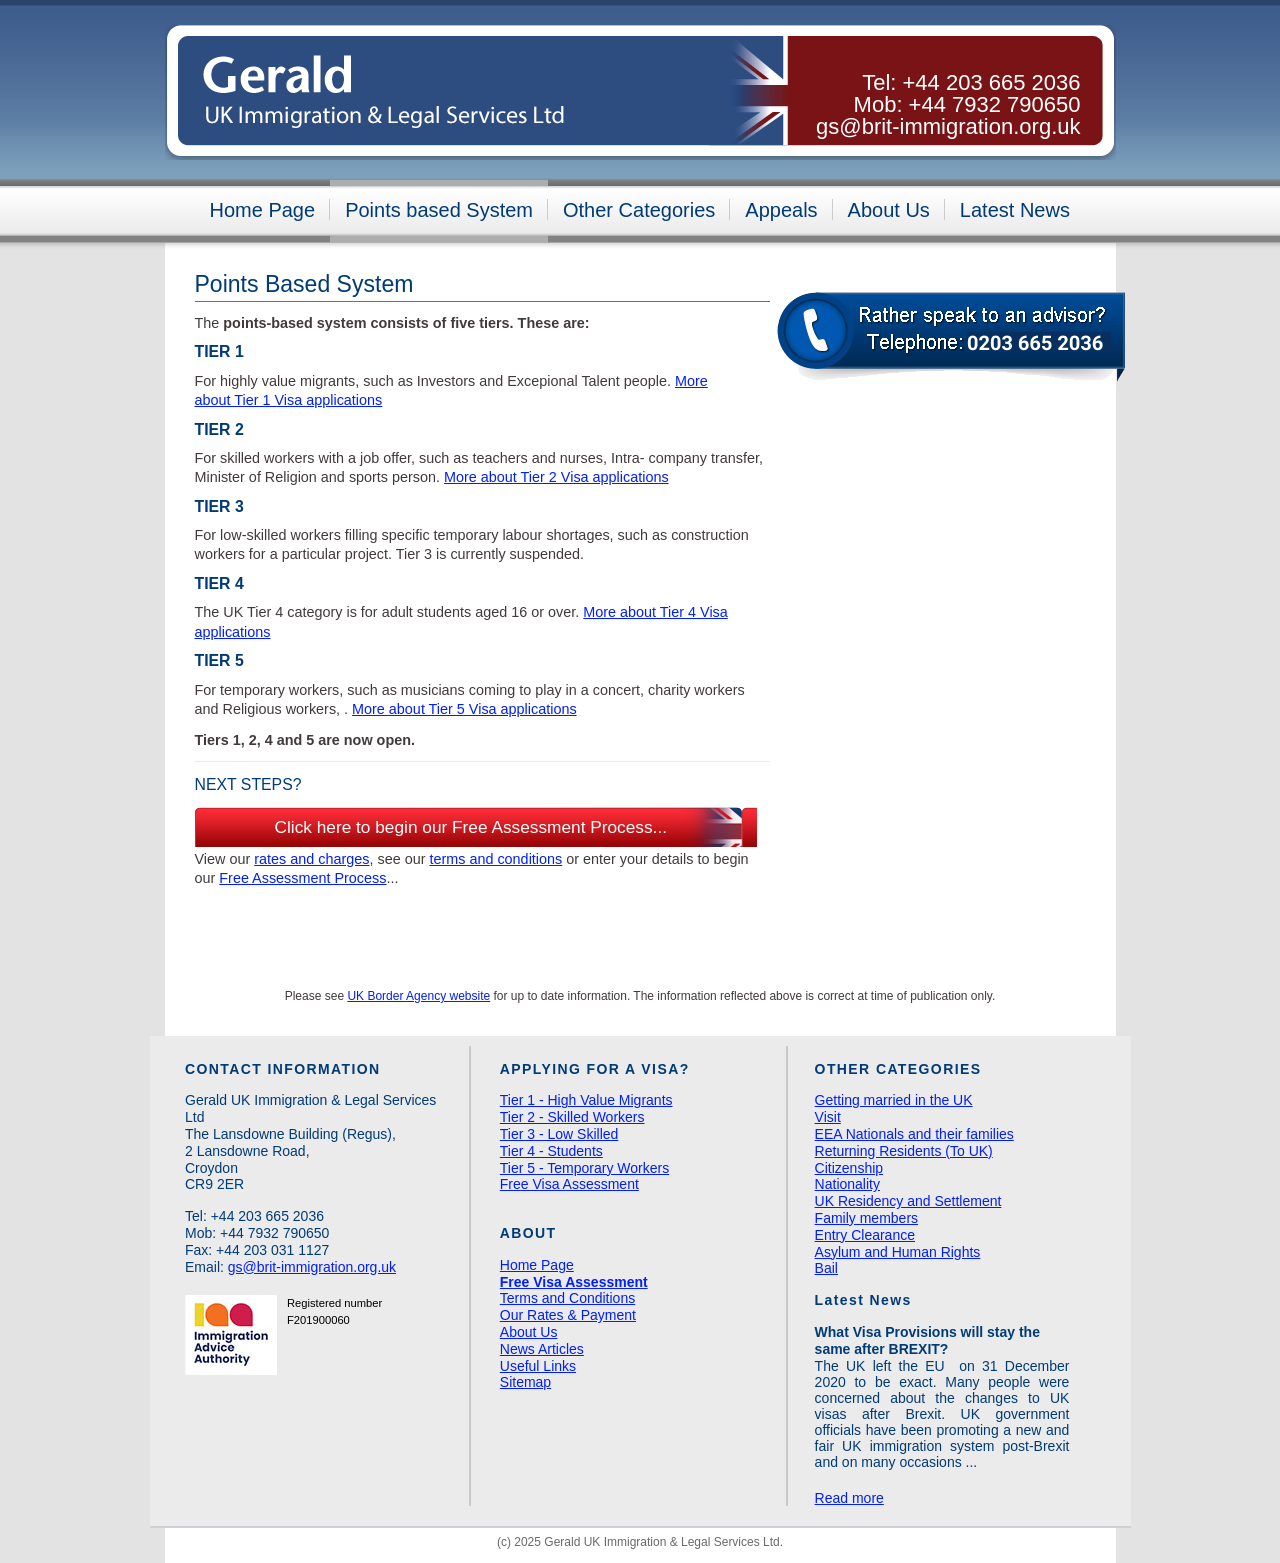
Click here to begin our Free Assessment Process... (471, 827)
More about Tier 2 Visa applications (556, 477)
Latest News (1015, 210)
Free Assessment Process (302, 878)
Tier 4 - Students (551, 1151)
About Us (889, 210)
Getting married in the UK (894, 1100)
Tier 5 (219, 660)
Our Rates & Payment (568, 1315)
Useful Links (538, 1366)
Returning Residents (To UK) (904, 1151)
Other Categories (639, 210)
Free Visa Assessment (569, 1184)
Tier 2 (219, 429)
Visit (828, 1117)
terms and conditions (495, 859)
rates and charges (311, 859)
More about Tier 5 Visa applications (464, 709)
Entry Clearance (865, 1235)
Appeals (781, 210)
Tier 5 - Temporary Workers (584, 1168)
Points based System (439, 210)
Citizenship (849, 1168)
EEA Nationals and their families (914, 1134)
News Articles (542, 1349)
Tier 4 (219, 583)
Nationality (847, 1184)
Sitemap (525, 1382)
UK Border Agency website (418, 996)
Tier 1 (219, 351)
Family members (866, 1218)
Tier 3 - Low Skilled (559, 1134)
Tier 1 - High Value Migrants (586, 1100)
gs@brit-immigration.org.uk (948, 126)
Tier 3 (219, 506)
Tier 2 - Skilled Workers (572, 1117)
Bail (826, 1268)
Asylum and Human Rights (898, 1252)
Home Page (263, 210)
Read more (849, 1498)
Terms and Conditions (567, 1298)
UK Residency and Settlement (908, 1201)
